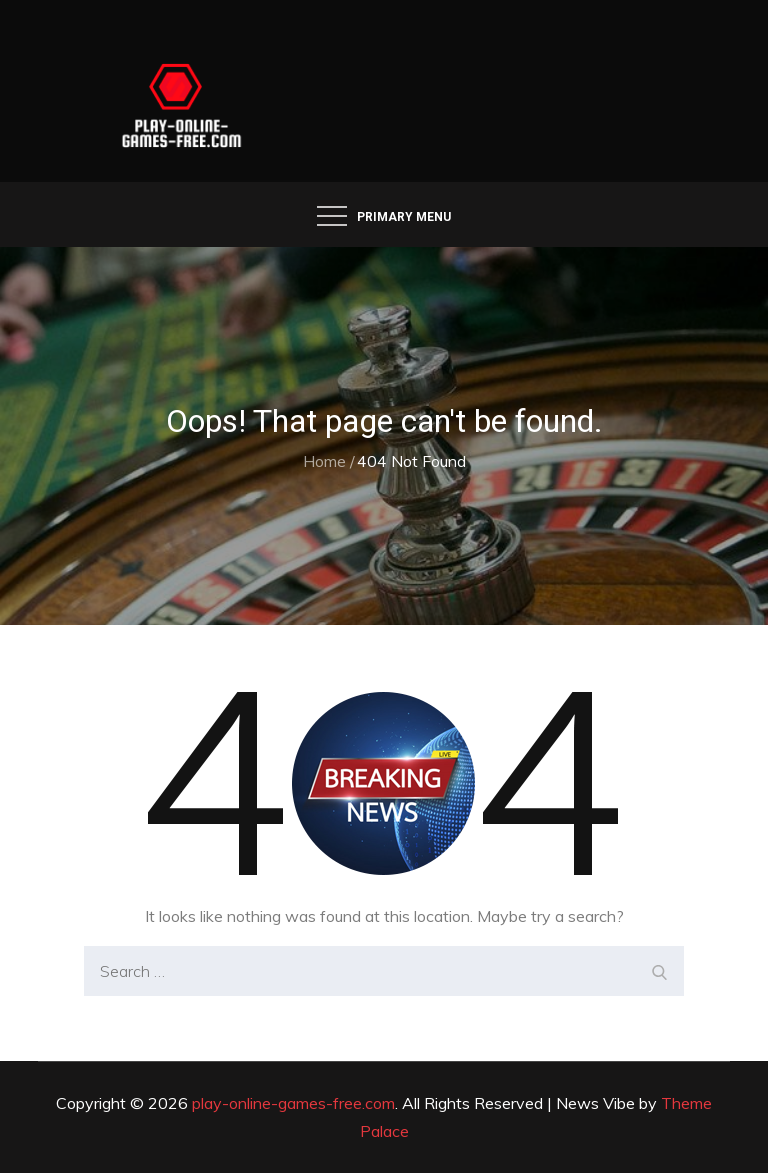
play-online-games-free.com (293, 1103)
